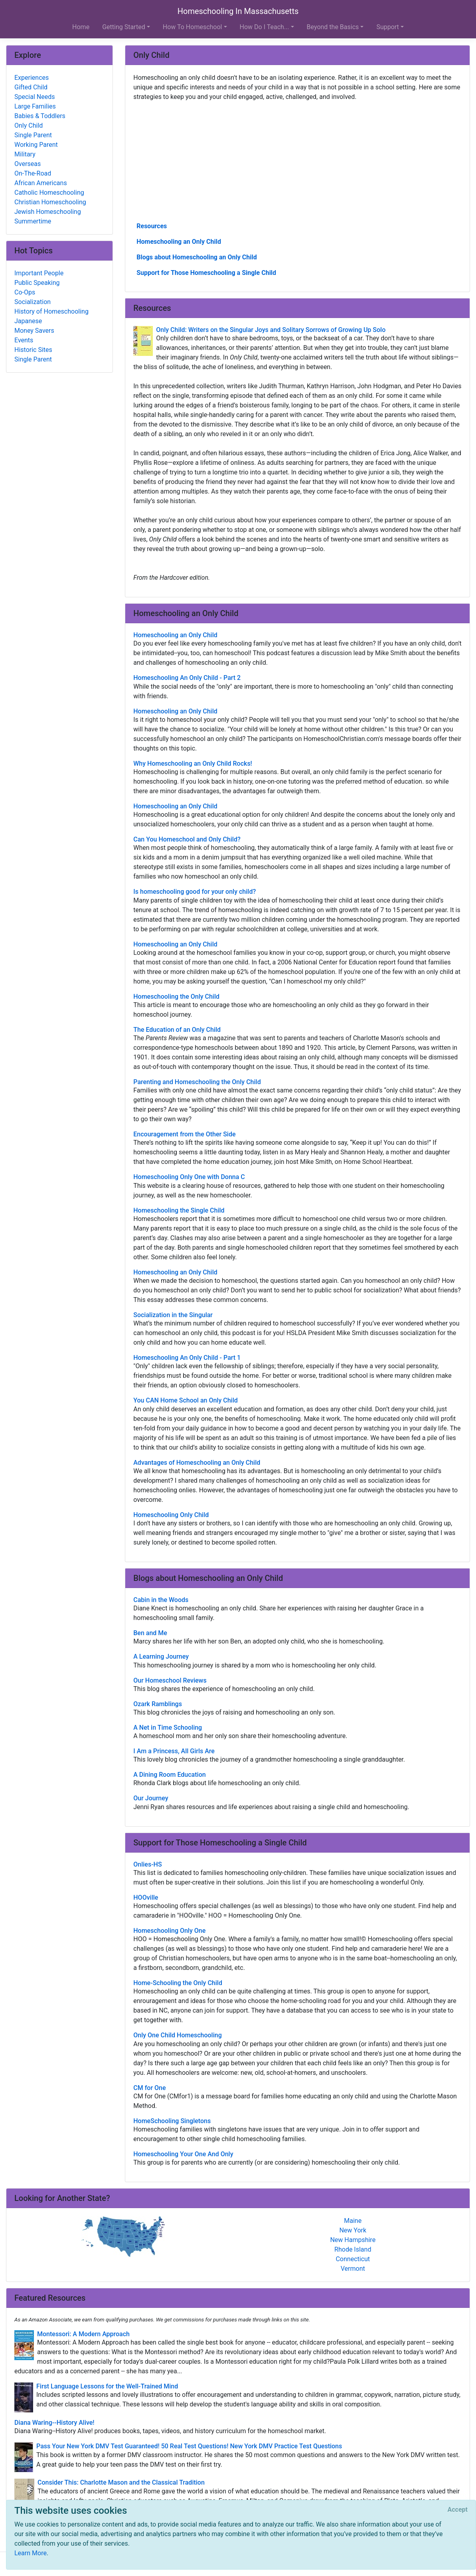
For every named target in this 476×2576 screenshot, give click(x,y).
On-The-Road (32, 173)
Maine (352, 2220)
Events (23, 340)
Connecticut (353, 2259)
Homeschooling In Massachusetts (238, 11)
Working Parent (36, 144)
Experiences (31, 77)
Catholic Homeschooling (49, 192)
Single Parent (33, 135)
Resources (151, 226)
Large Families (35, 106)
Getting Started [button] (123, 27)
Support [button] (387, 27)
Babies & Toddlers (39, 116)
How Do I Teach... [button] (264, 27)
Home (80, 27)
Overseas (27, 164)
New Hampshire (352, 2240)
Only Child (28, 125)
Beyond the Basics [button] (333, 27)
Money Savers (34, 330)
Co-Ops (24, 292)
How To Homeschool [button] (192, 27)
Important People (38, 273)
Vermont (353, 2268)
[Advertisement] (297, 161)
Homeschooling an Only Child (178, 241)
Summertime (32, 221)
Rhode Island (352, 2249)
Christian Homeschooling (50, 202)
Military (25, 154)
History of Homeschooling (51, 311)
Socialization (32, 302)
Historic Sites (33, 350)
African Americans (40, 183)
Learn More (30, 2553)
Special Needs (34, 97)
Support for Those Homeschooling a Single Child (206, 273)
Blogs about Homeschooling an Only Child (196, 257)
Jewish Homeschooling (47, 211)
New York (352, 2230)
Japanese (28, 321)
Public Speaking (37, 282)
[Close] (458, 2509)
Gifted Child (30, 87)
